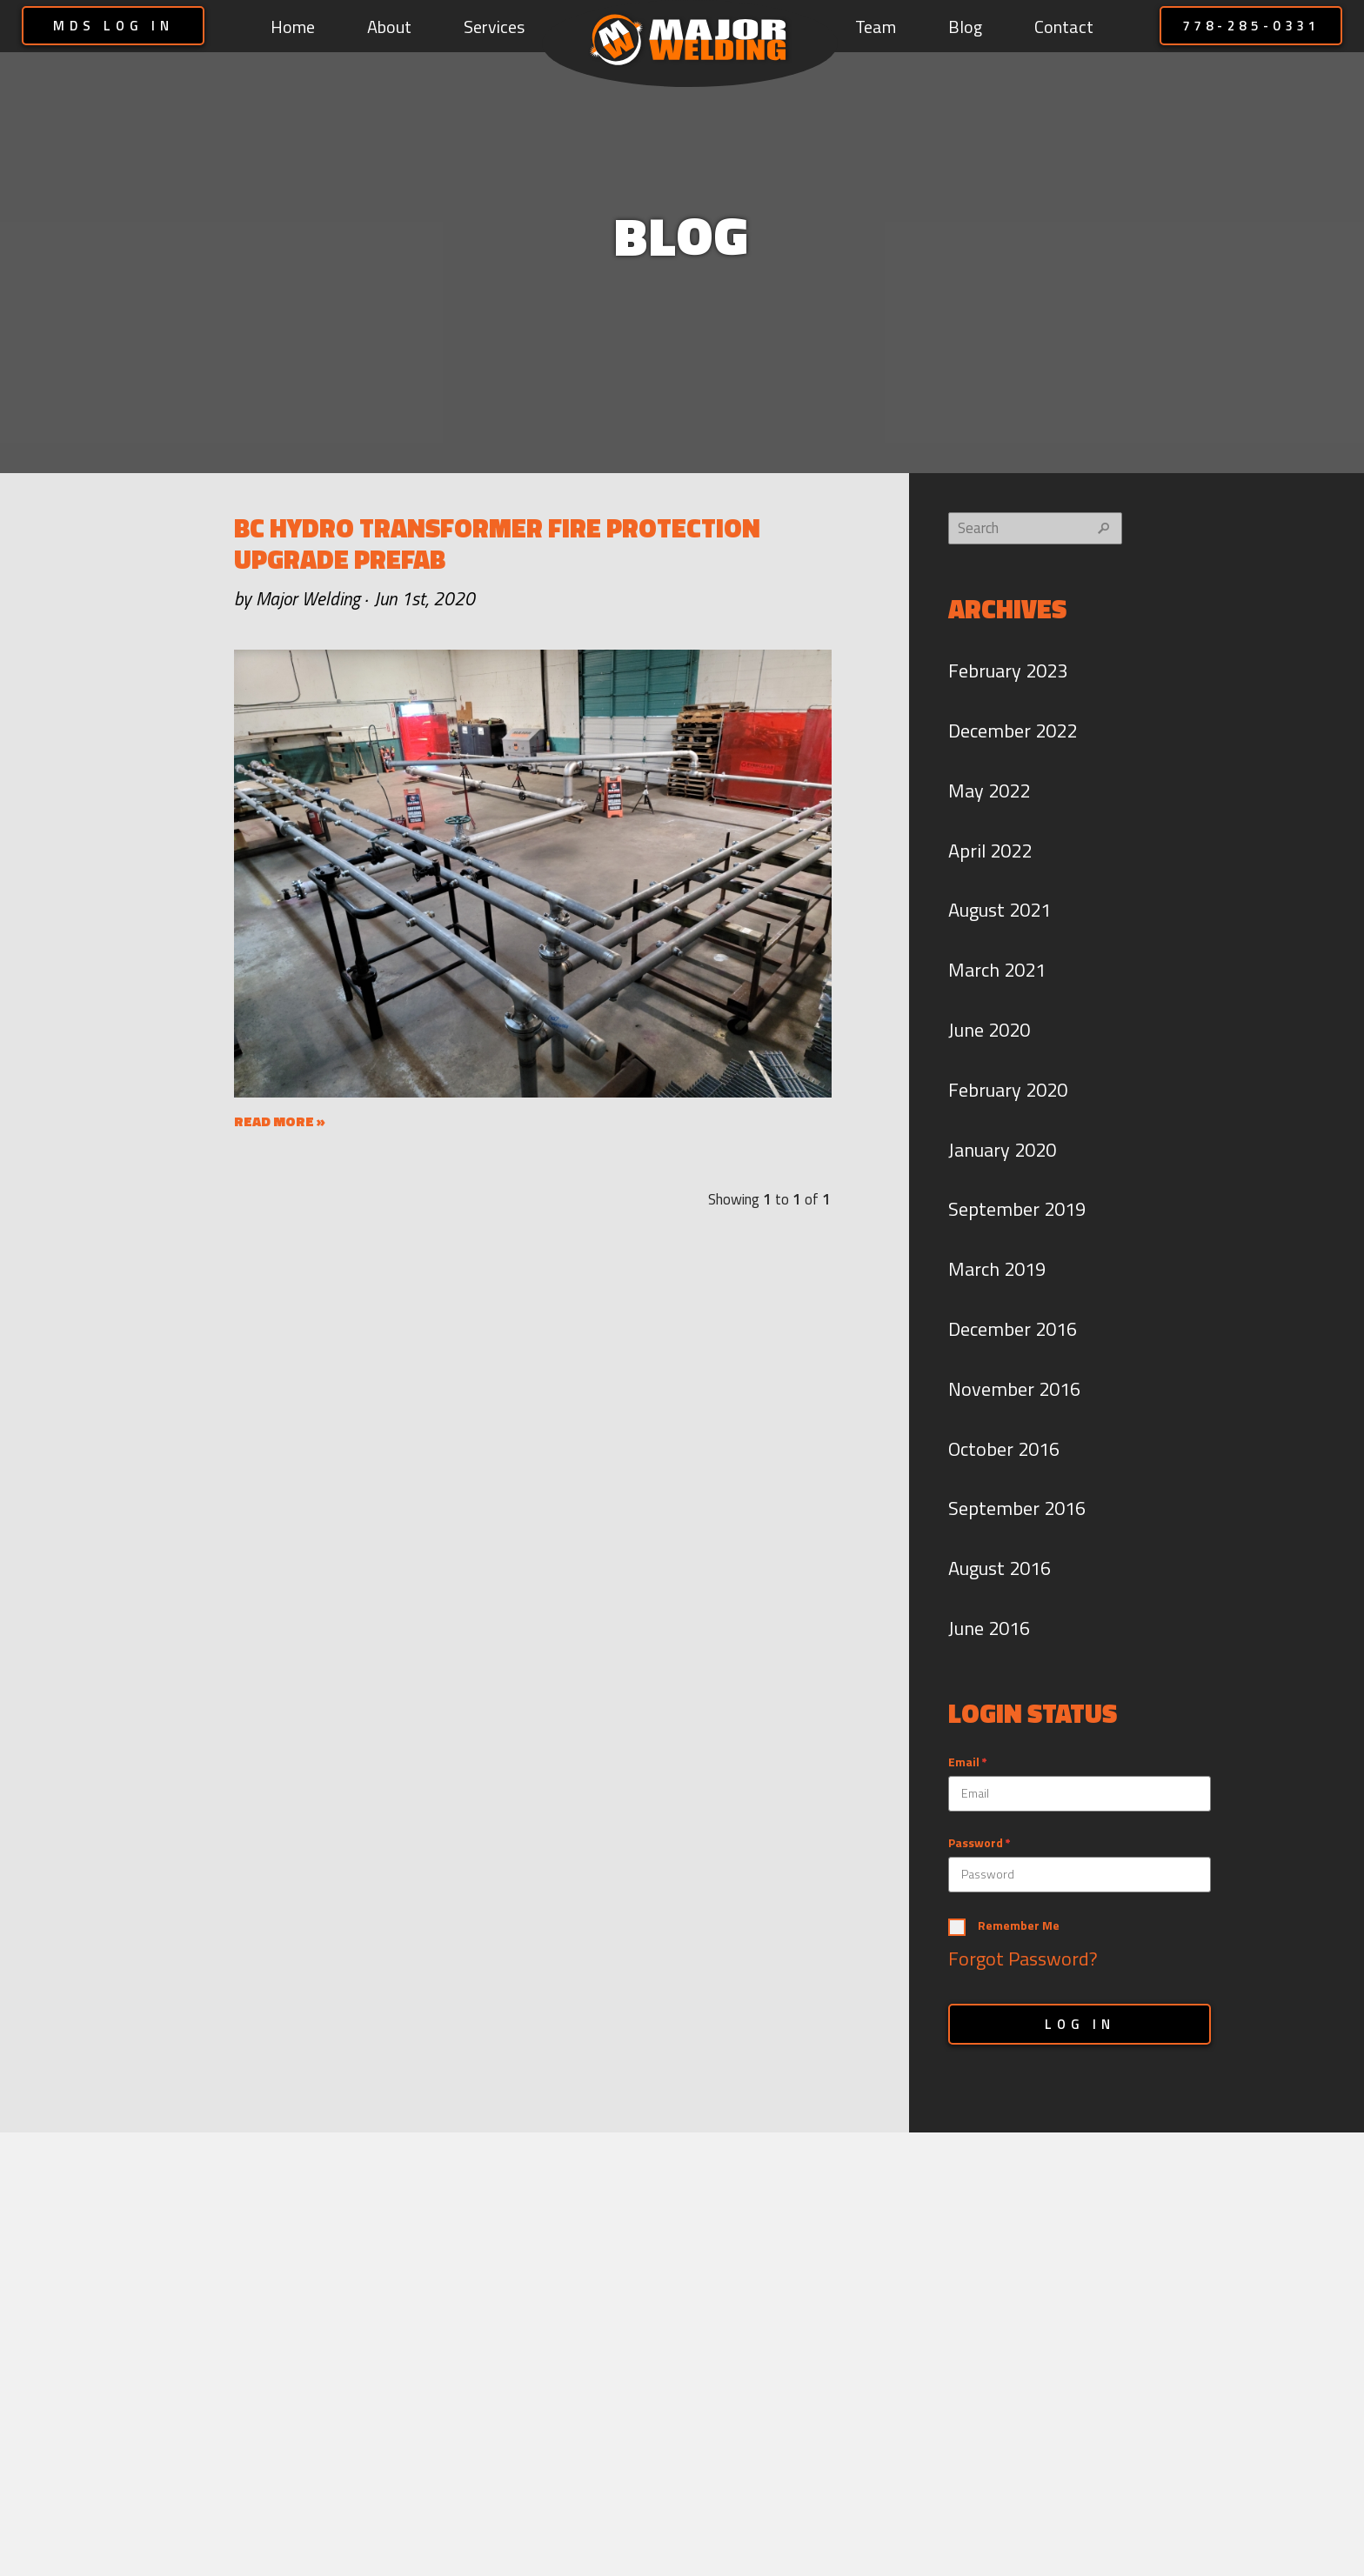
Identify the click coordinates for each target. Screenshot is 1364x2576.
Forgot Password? (1023, 1958)
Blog (965, 26)
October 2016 (1004, 1449)
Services (494, 26)
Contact (1063, 26)
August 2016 (999, 1568)
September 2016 (1017, 1508)
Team (875, 26)
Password (975, 1843)
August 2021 (999, 909)
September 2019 (1017, 1209)
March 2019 (997, 1269)
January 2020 (1002, 1150)
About (389, 26)
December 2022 (1012, 730)
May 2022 (989, 790)
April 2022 (990, 850)
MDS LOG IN (113, 26)
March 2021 (997, 969)
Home (293, 26)
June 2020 (989, 1029)
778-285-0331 (1251, 26)
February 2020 (1007, 1089)
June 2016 (989, 1628)
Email (964, 1762)
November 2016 (1014, 1389)
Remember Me (1019, 1926)
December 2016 (1012, 1329)
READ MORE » (279, 1121)
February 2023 (1007, 670)
